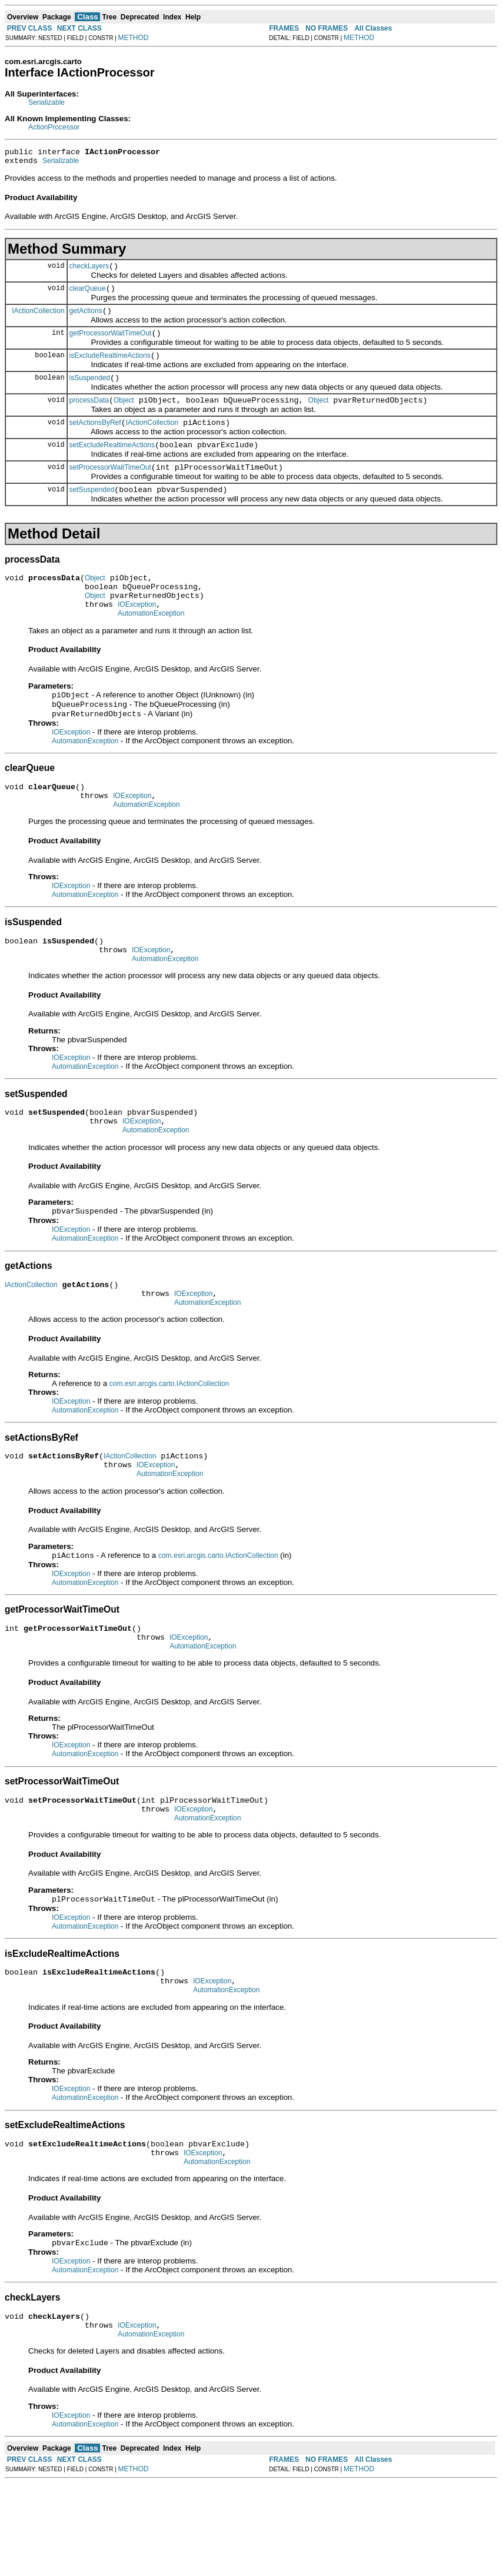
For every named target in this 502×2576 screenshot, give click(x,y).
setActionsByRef (95, 440)
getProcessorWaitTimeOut (110, 344)
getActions (85, 319)
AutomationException (151, 645)
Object (124, 416)
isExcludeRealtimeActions (110, 368)
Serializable (46, 102)
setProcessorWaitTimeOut (110, 488)
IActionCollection (38, 319)
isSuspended (89, 392)
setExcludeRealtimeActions (112, 464)
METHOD (133, 38)
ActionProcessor (53, 127)
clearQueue (87, 295)
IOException (137, 634)
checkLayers (89, 271)
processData (89, 416)
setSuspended (92, 512)
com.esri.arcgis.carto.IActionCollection (169, 1441)
